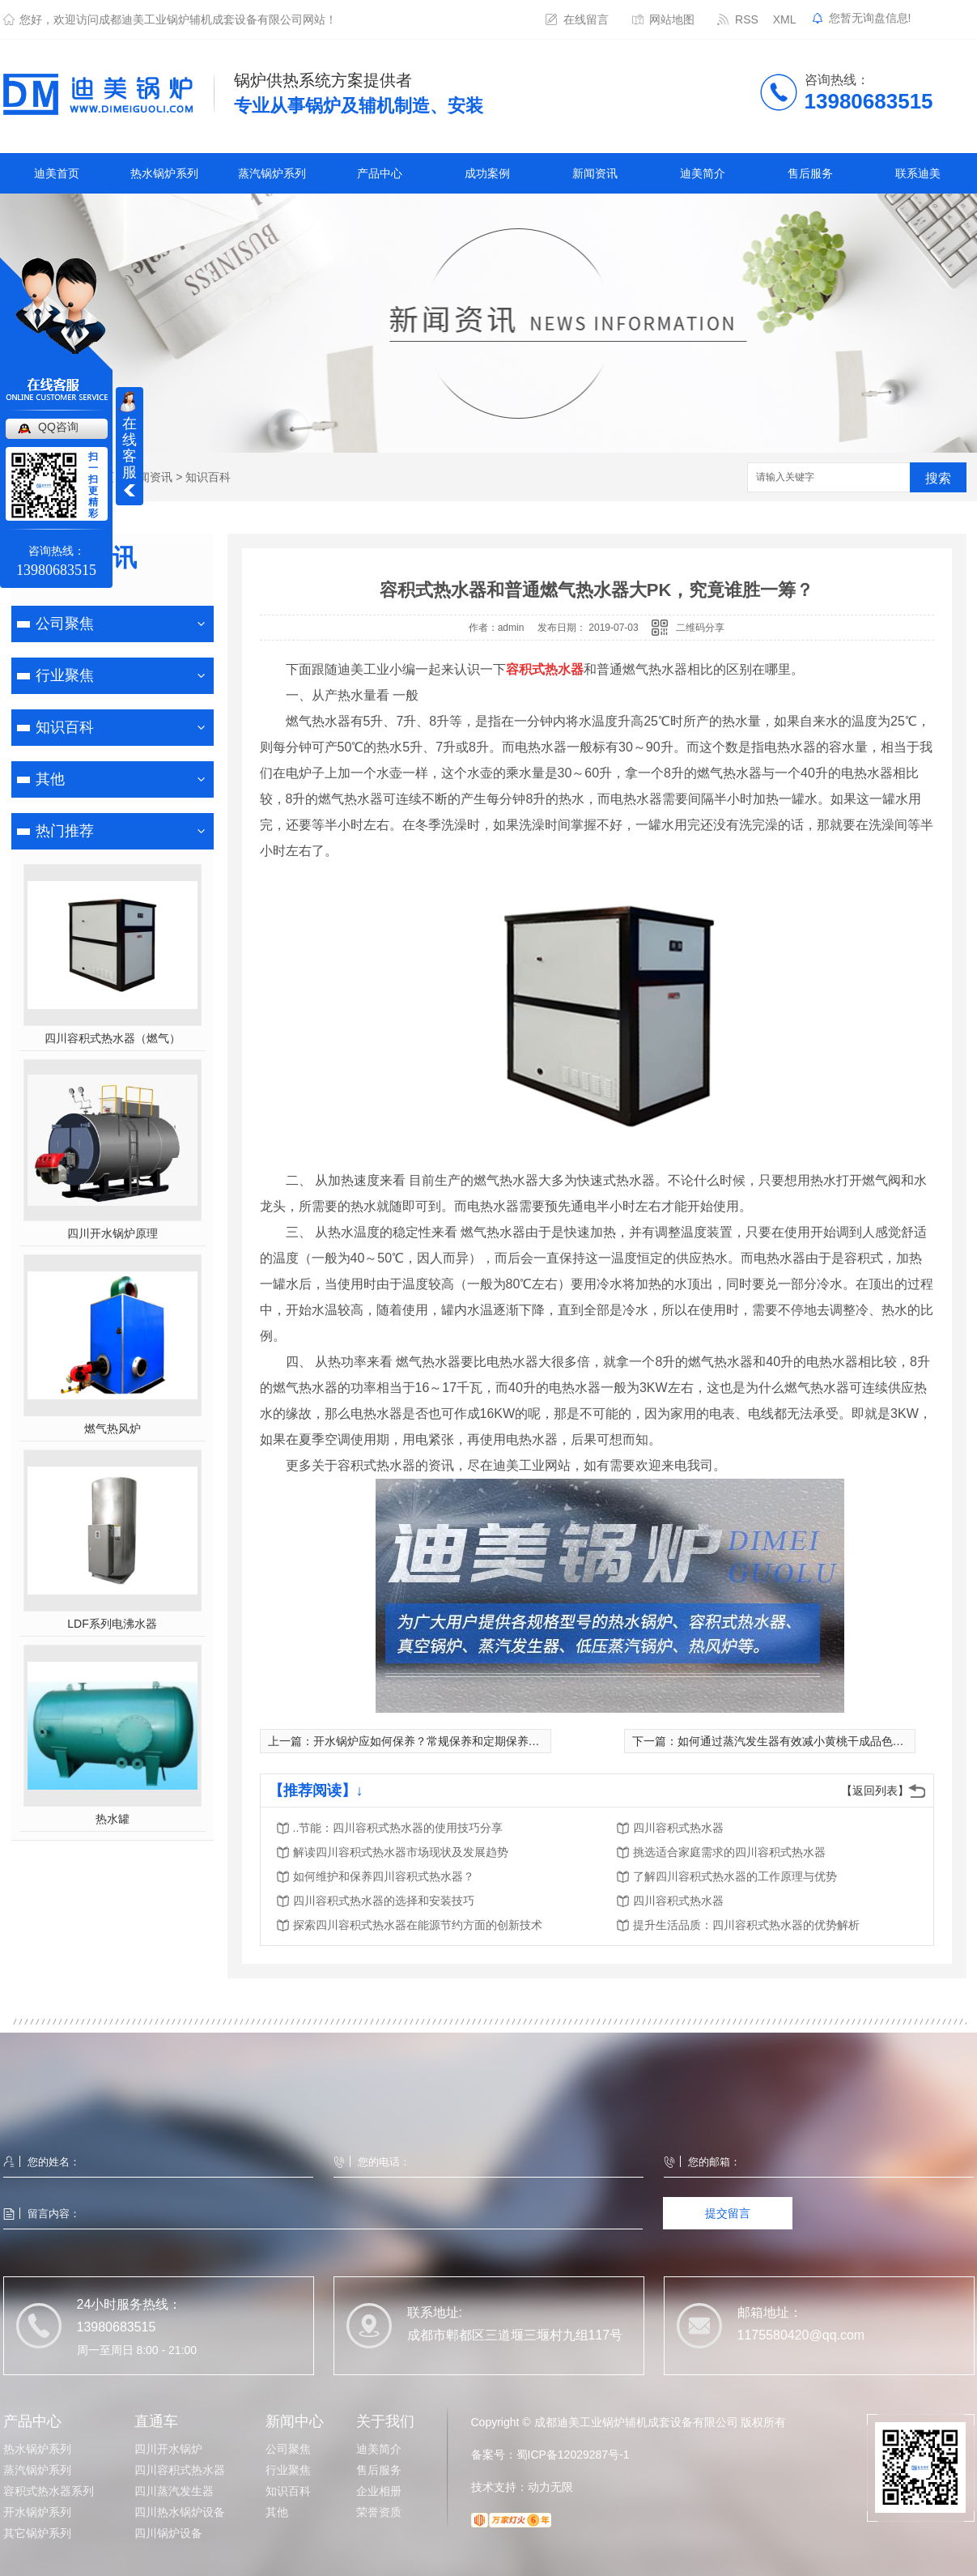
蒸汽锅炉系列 (272, 173)
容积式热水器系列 (48, 2490)
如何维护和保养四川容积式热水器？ (383, 1876)
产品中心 (379, 173)
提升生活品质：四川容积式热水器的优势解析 (746, 1924)
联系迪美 (918, 173)
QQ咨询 (58, 426)
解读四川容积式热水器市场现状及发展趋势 (400, 1852)
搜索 (938, 478)
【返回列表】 (875, 1790)
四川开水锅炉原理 (112, 1233)
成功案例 (487, 173)
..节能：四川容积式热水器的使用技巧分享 (398, 1827)
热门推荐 (65, 831)
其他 (50, 779)
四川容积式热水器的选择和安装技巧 (383, 1900)
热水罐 (113, 1818)
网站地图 (672, 19)
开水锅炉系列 (37, 2512)
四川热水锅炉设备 (179, 2512)
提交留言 (727, 2213)
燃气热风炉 (112, 1428)
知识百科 (208, 476)
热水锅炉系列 (164, 173)
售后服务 (810, 173)
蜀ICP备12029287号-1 (573, 2454)
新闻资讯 (595, 173)
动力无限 (550, 2486)
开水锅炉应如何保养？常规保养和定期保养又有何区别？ (455, 1741)
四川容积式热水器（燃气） (113, 1038)
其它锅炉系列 (37, 2533)
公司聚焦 (65, 623)
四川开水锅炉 (168, 2448)
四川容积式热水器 (678, 1827)
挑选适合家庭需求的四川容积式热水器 (729, 1852)
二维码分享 (700, 627)
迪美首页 (56, 173)
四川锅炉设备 (168, 2533)
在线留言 (586, 19)
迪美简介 (702, 173)
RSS (746, 19)
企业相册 (378, 2490)
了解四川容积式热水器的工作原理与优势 (735, 1876)
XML (784, 19)
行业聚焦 (65, 675)
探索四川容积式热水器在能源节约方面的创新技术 (417, 1924)
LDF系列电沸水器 (111, 1623)
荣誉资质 (378, 2512)
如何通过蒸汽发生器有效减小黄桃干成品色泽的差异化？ (819, 1741)
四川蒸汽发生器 (174, 2490)
